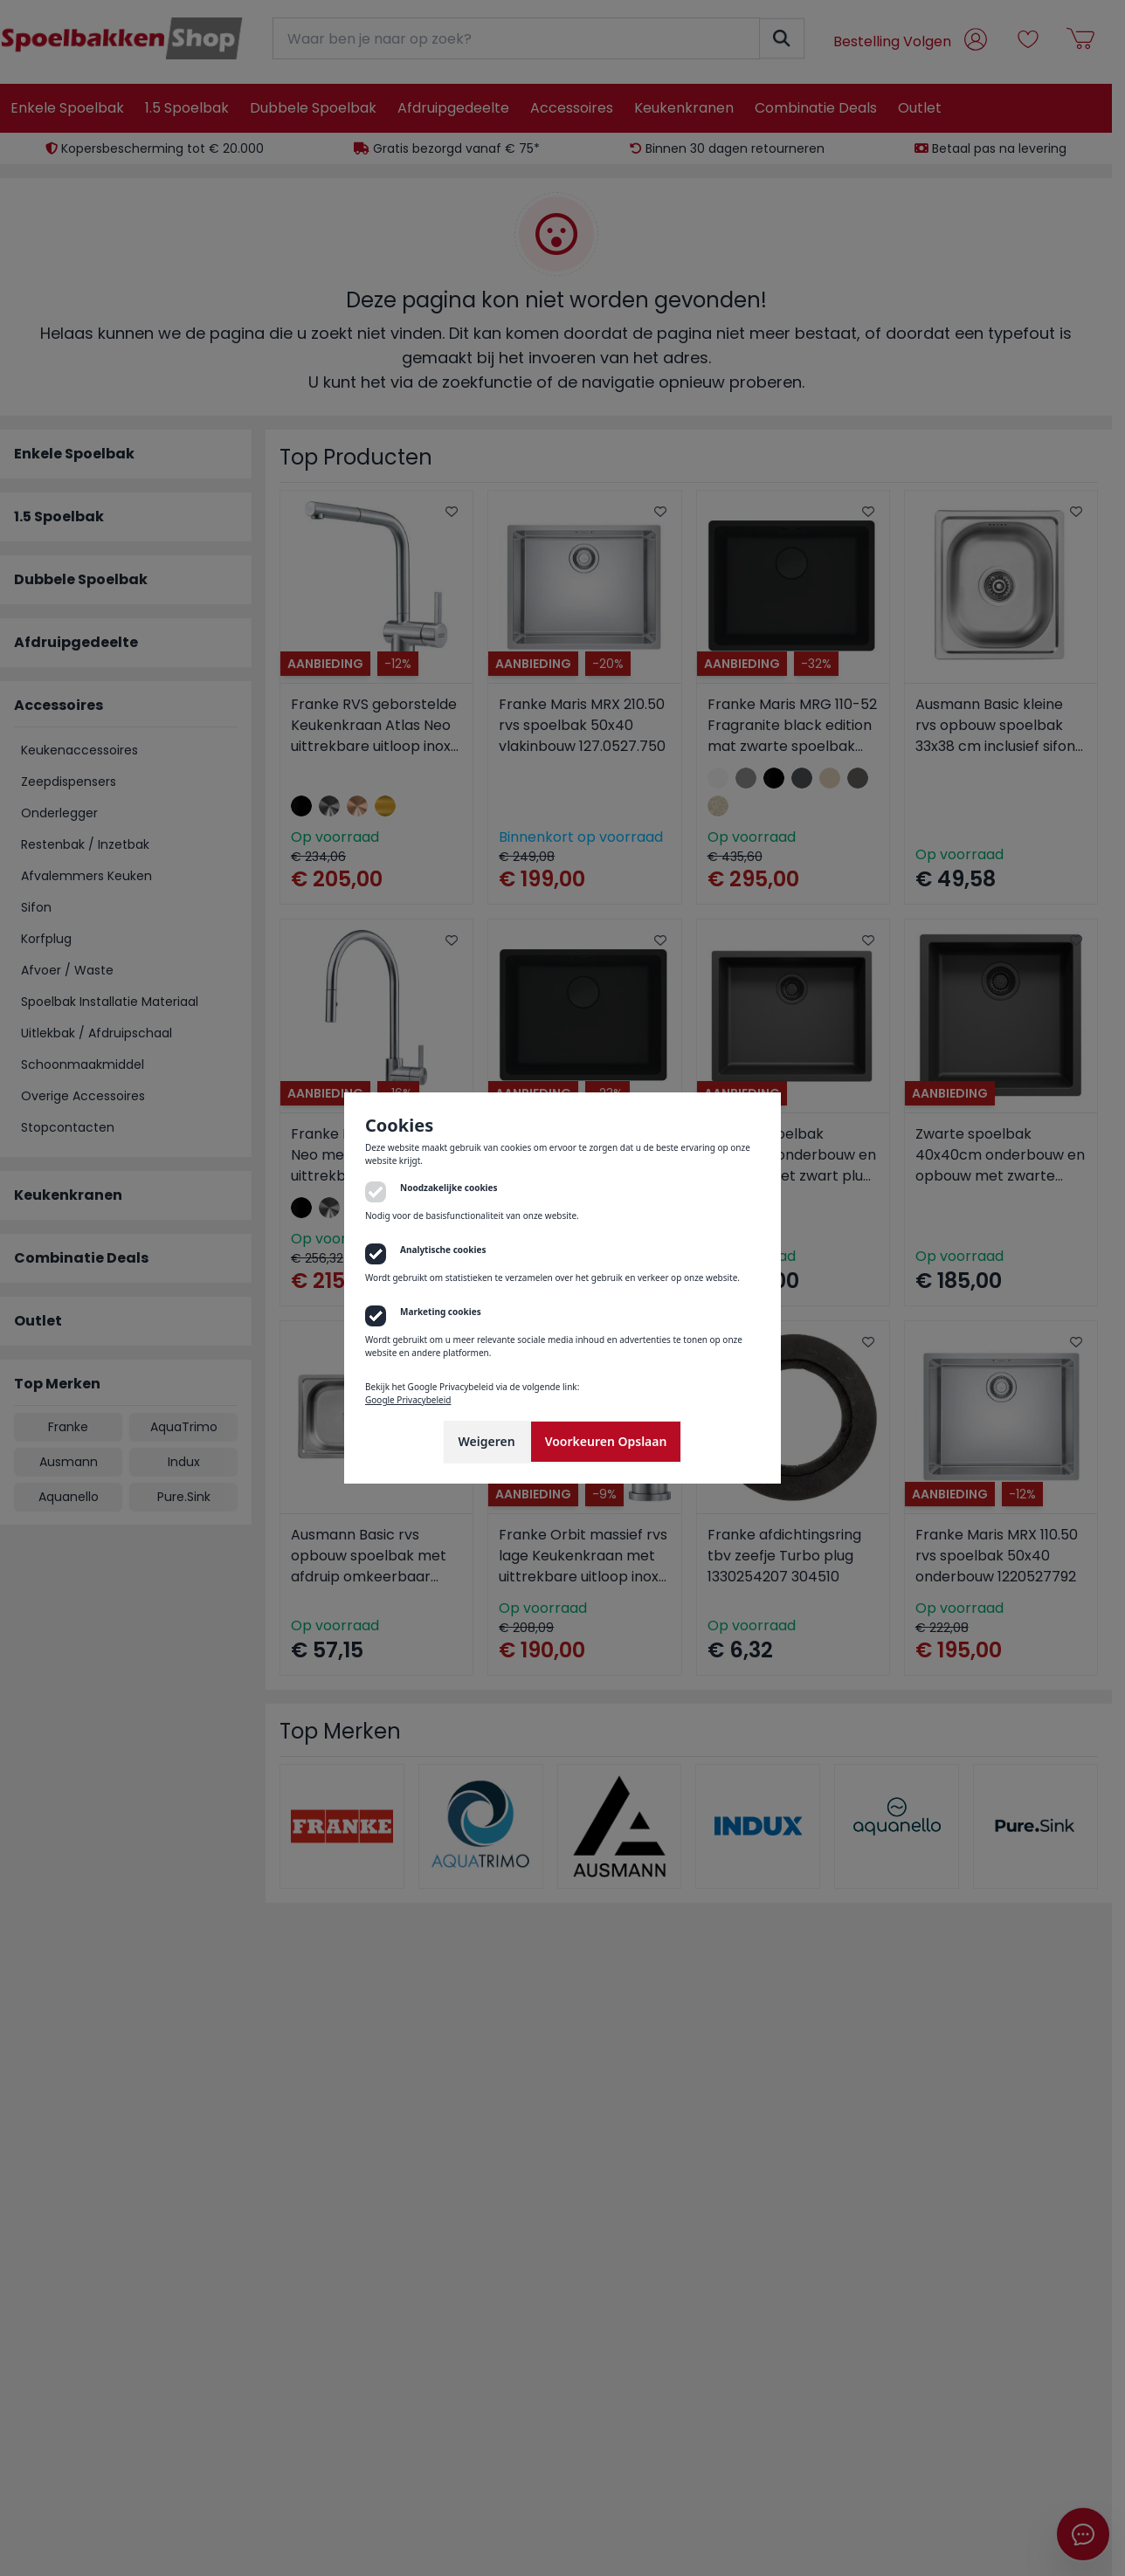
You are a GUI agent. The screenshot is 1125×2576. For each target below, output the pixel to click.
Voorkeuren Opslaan (606, 1441)
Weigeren (487, 1441)
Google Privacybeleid (408, 1400)
